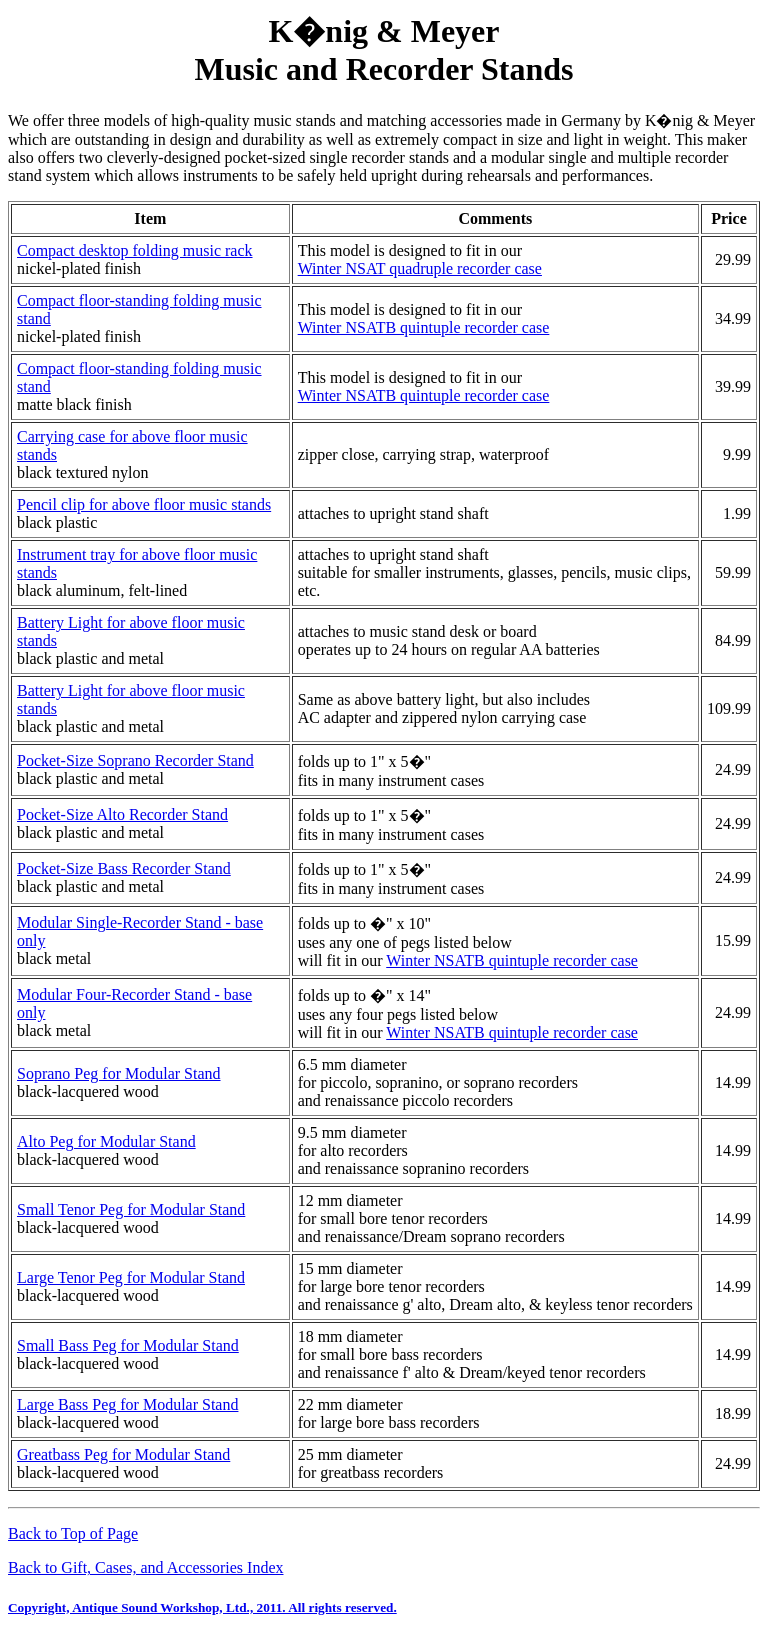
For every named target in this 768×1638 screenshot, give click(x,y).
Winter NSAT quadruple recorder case (420, 268)
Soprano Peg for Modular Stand (119, 1073)
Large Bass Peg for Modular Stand (127, 1404)
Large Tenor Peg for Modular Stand (131, 1277)
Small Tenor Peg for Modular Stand (131, 1209)
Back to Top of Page (73, 1533)
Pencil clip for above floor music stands (144, 504)
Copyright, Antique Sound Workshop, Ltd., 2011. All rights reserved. (202, 1607)
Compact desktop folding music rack (135, 250)
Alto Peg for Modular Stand (106, 1141)
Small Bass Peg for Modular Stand (128, 1345)
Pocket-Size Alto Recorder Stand (122, 814)
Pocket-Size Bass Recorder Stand (124, 868)
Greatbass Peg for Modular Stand (123, 1454)
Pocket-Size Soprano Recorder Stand (135, 760)
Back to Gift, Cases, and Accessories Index (145, 1567)
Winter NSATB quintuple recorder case (424, 327)
